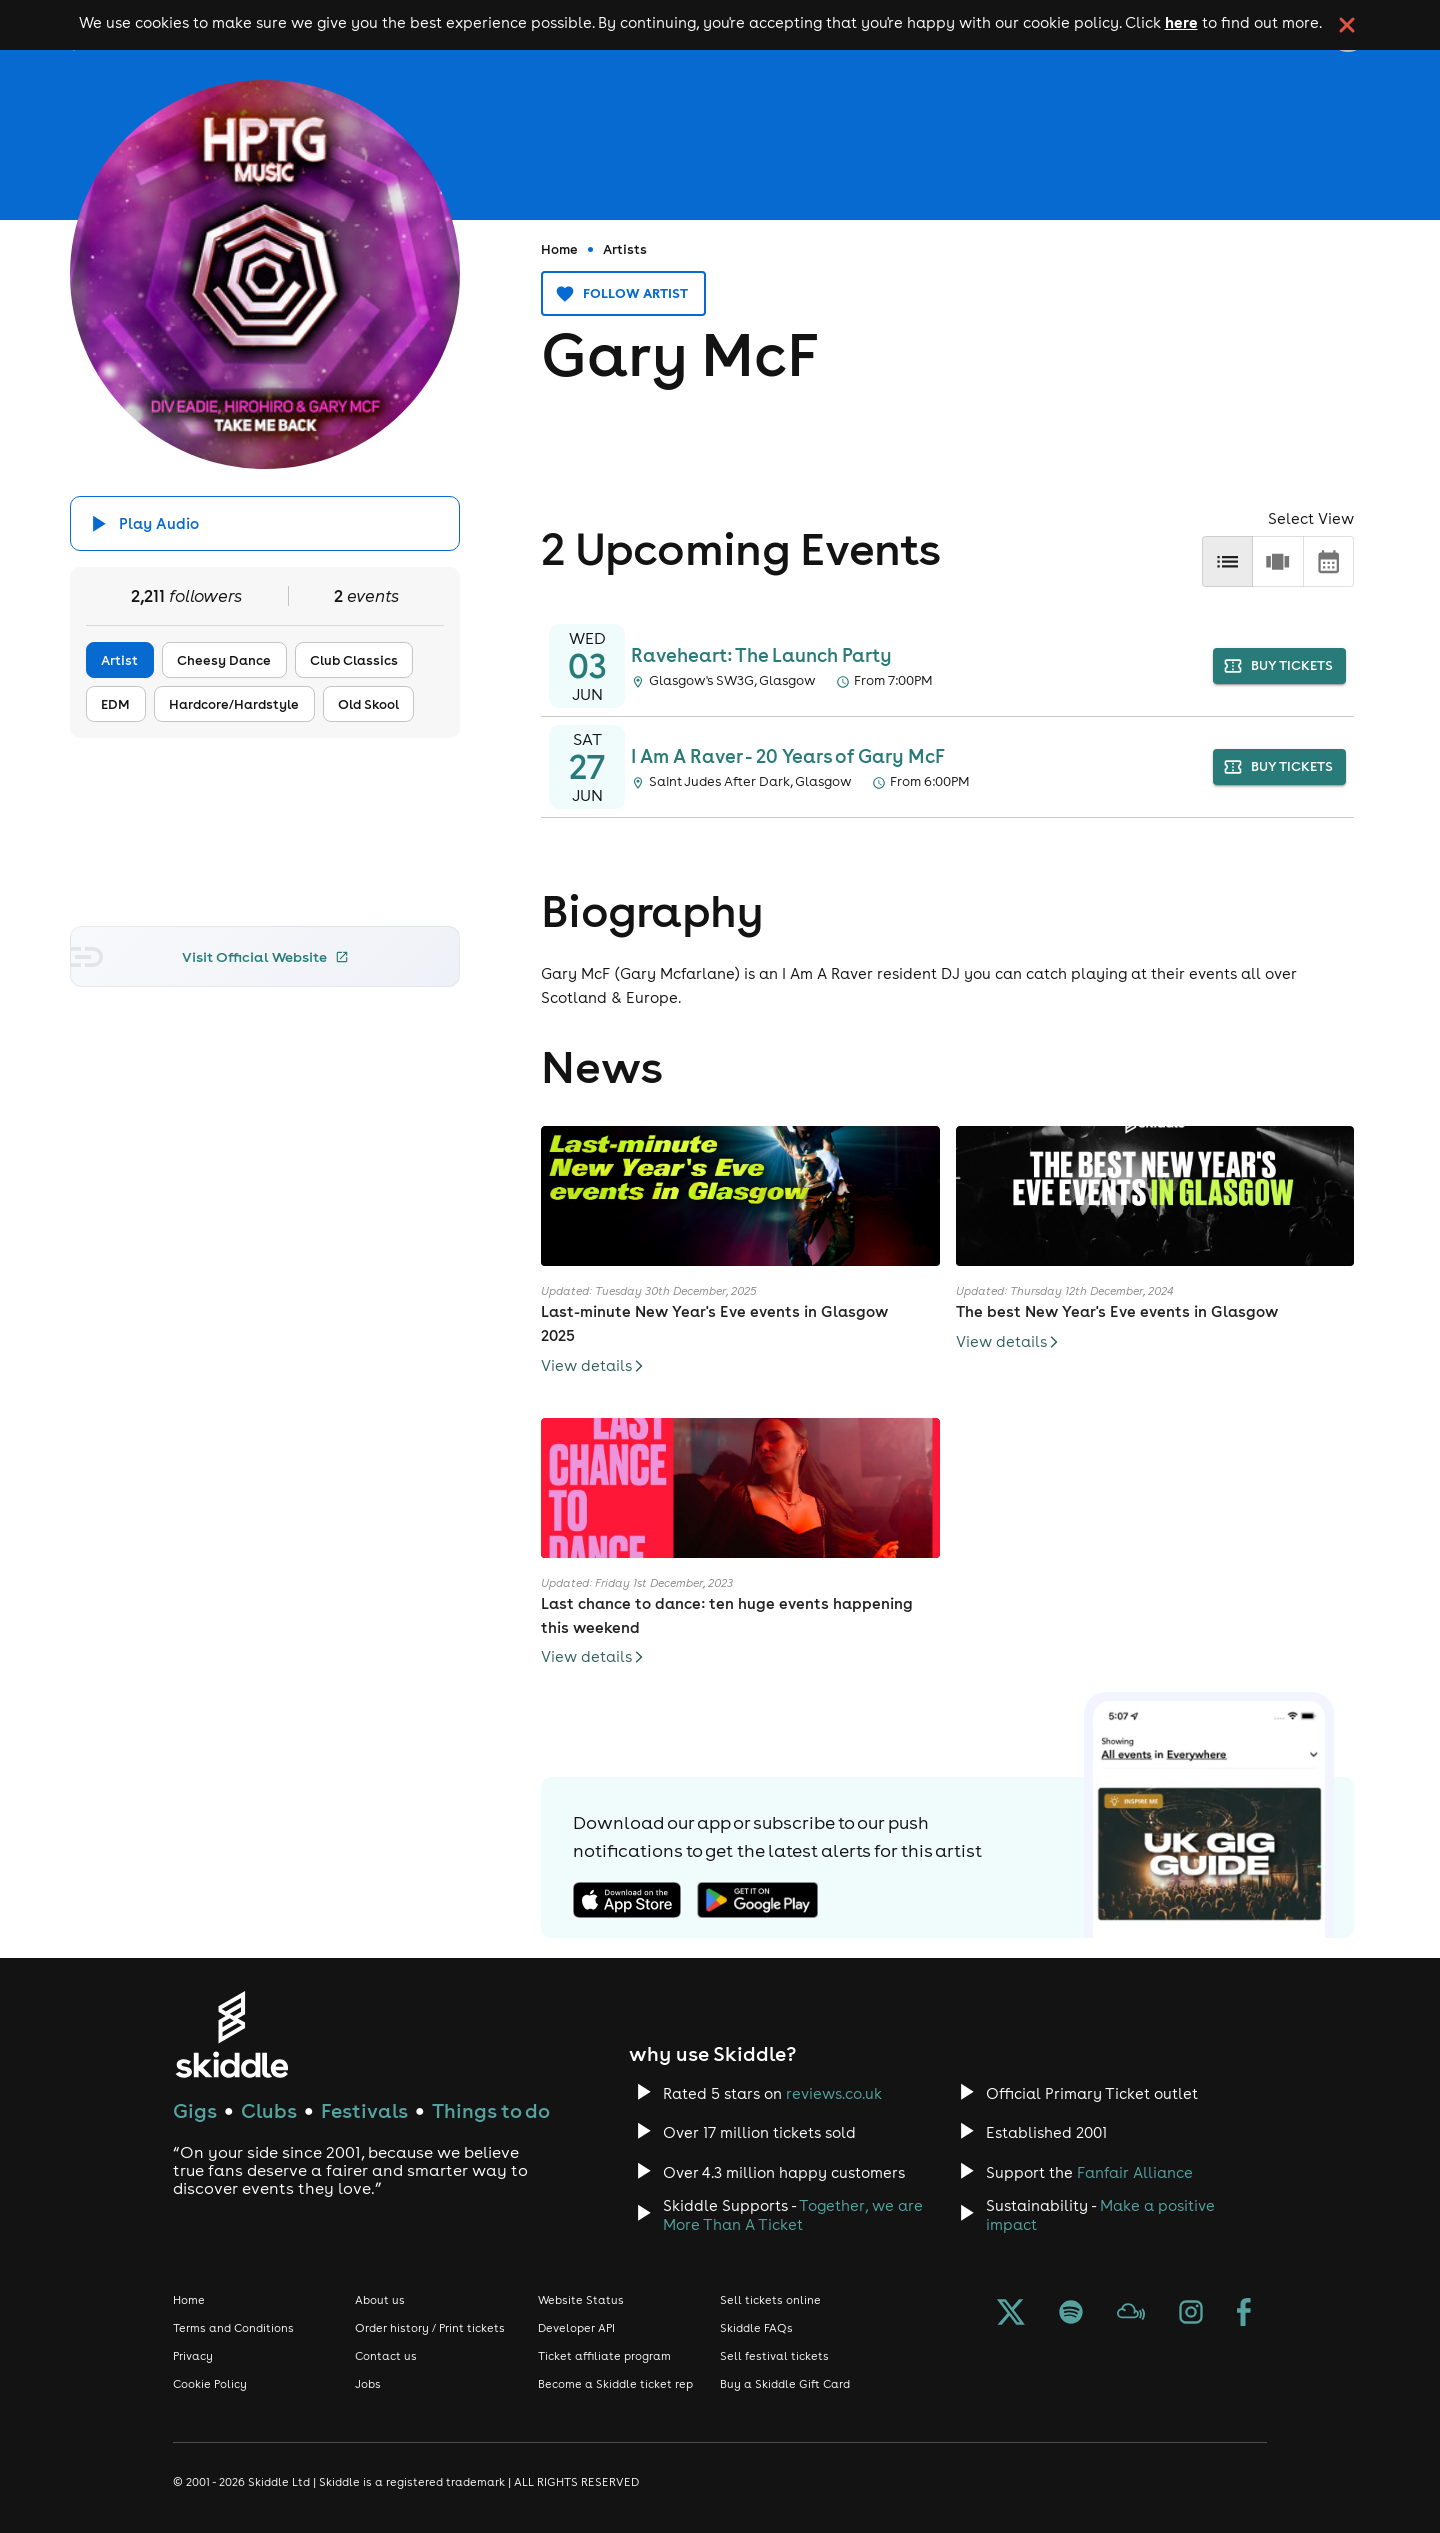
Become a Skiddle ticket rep (615, 2384)
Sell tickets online (770, 2300)
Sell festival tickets (774, 2356)
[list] (1227, 561)
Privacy (193, 2356)
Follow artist (623, 293)
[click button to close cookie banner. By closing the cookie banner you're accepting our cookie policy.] (1347, 25)
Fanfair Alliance (1135, 2172)
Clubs (269, 2110)
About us (380, 2300)
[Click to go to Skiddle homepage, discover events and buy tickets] (231, 2034)
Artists (625, 249)
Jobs (368, 2384)
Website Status (581, 2300)
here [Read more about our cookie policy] (1181, 22)
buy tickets (1279, 666)
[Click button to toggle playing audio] (265, 523)
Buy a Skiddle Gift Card (785, 2384)
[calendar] (1328, 561)
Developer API (576, 2328)
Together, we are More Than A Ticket (793, 2215)
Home (559, 249)
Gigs (195, 2110)
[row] (1277, 561)
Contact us (386, 2356)
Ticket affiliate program (604, 2356)
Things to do (491, 2110)
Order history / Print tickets (430, 2328)
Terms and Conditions (233, 2328)
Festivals (364, 2110)
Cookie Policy (210, 2384)
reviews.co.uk (834, 2093)
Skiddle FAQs (756, 2328)
